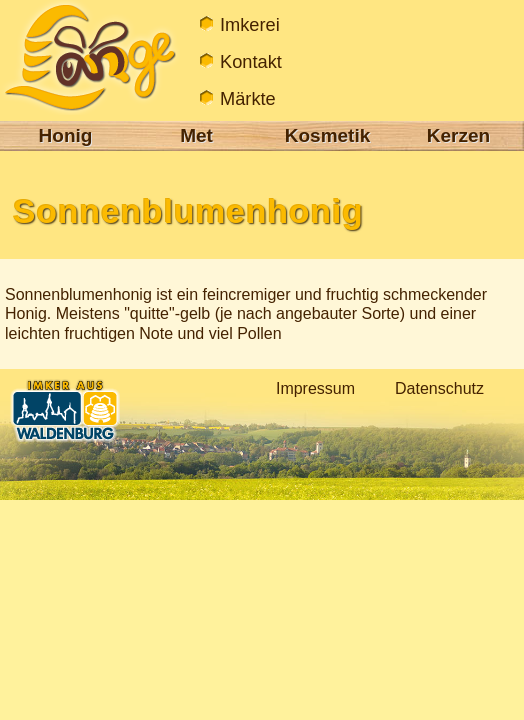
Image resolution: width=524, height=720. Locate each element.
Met (196, 135)
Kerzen (458, 135)
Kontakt (251, 61)
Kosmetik (328, 135)
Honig (66, 135)
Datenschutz (439, 388)
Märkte (248, 98)
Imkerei (250, 24)
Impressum (315, 388)
